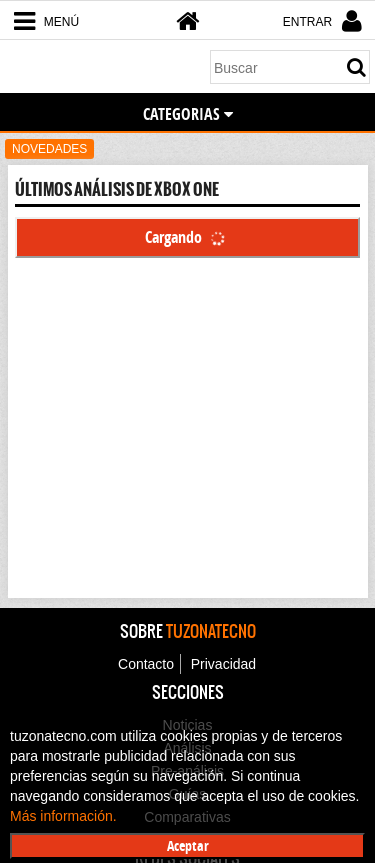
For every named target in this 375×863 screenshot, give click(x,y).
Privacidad (223, 664)
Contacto (146, 664)
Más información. (63, 816)
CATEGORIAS (188, 114)
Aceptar (188, 845)
